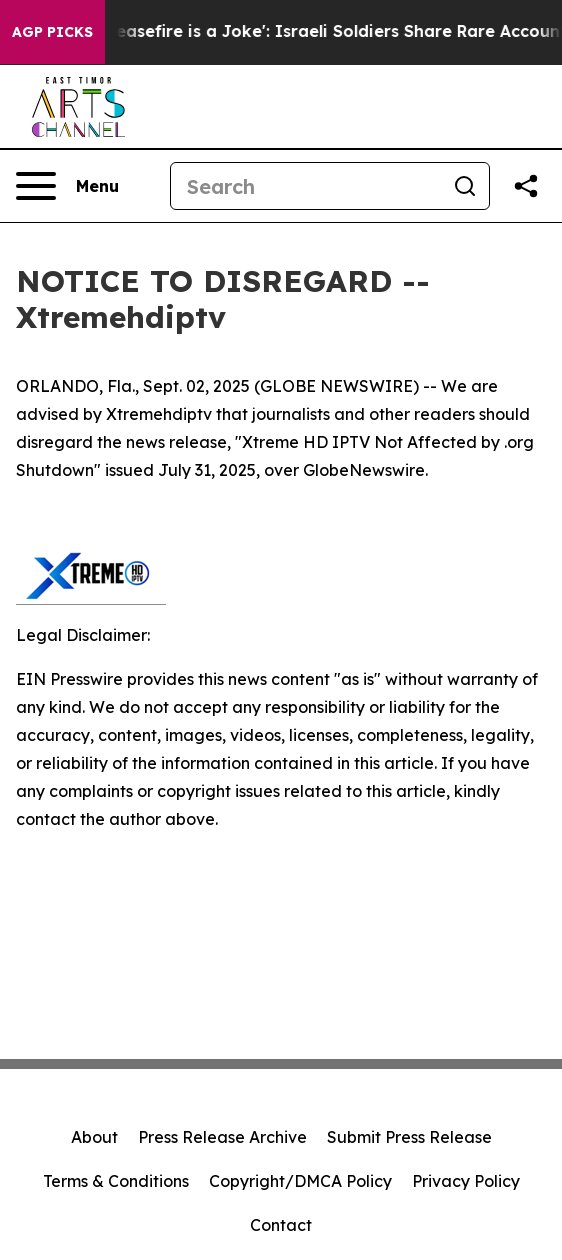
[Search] (306, 186)
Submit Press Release (409, 1137)
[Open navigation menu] (67, 186)
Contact (281, 1225)
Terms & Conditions (116, 1181)
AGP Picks (52, 32)
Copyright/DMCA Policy (300, 1181)
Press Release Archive (222, 1137)
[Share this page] (526, 186)
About (94, 1137)
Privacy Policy (466, 1181)
